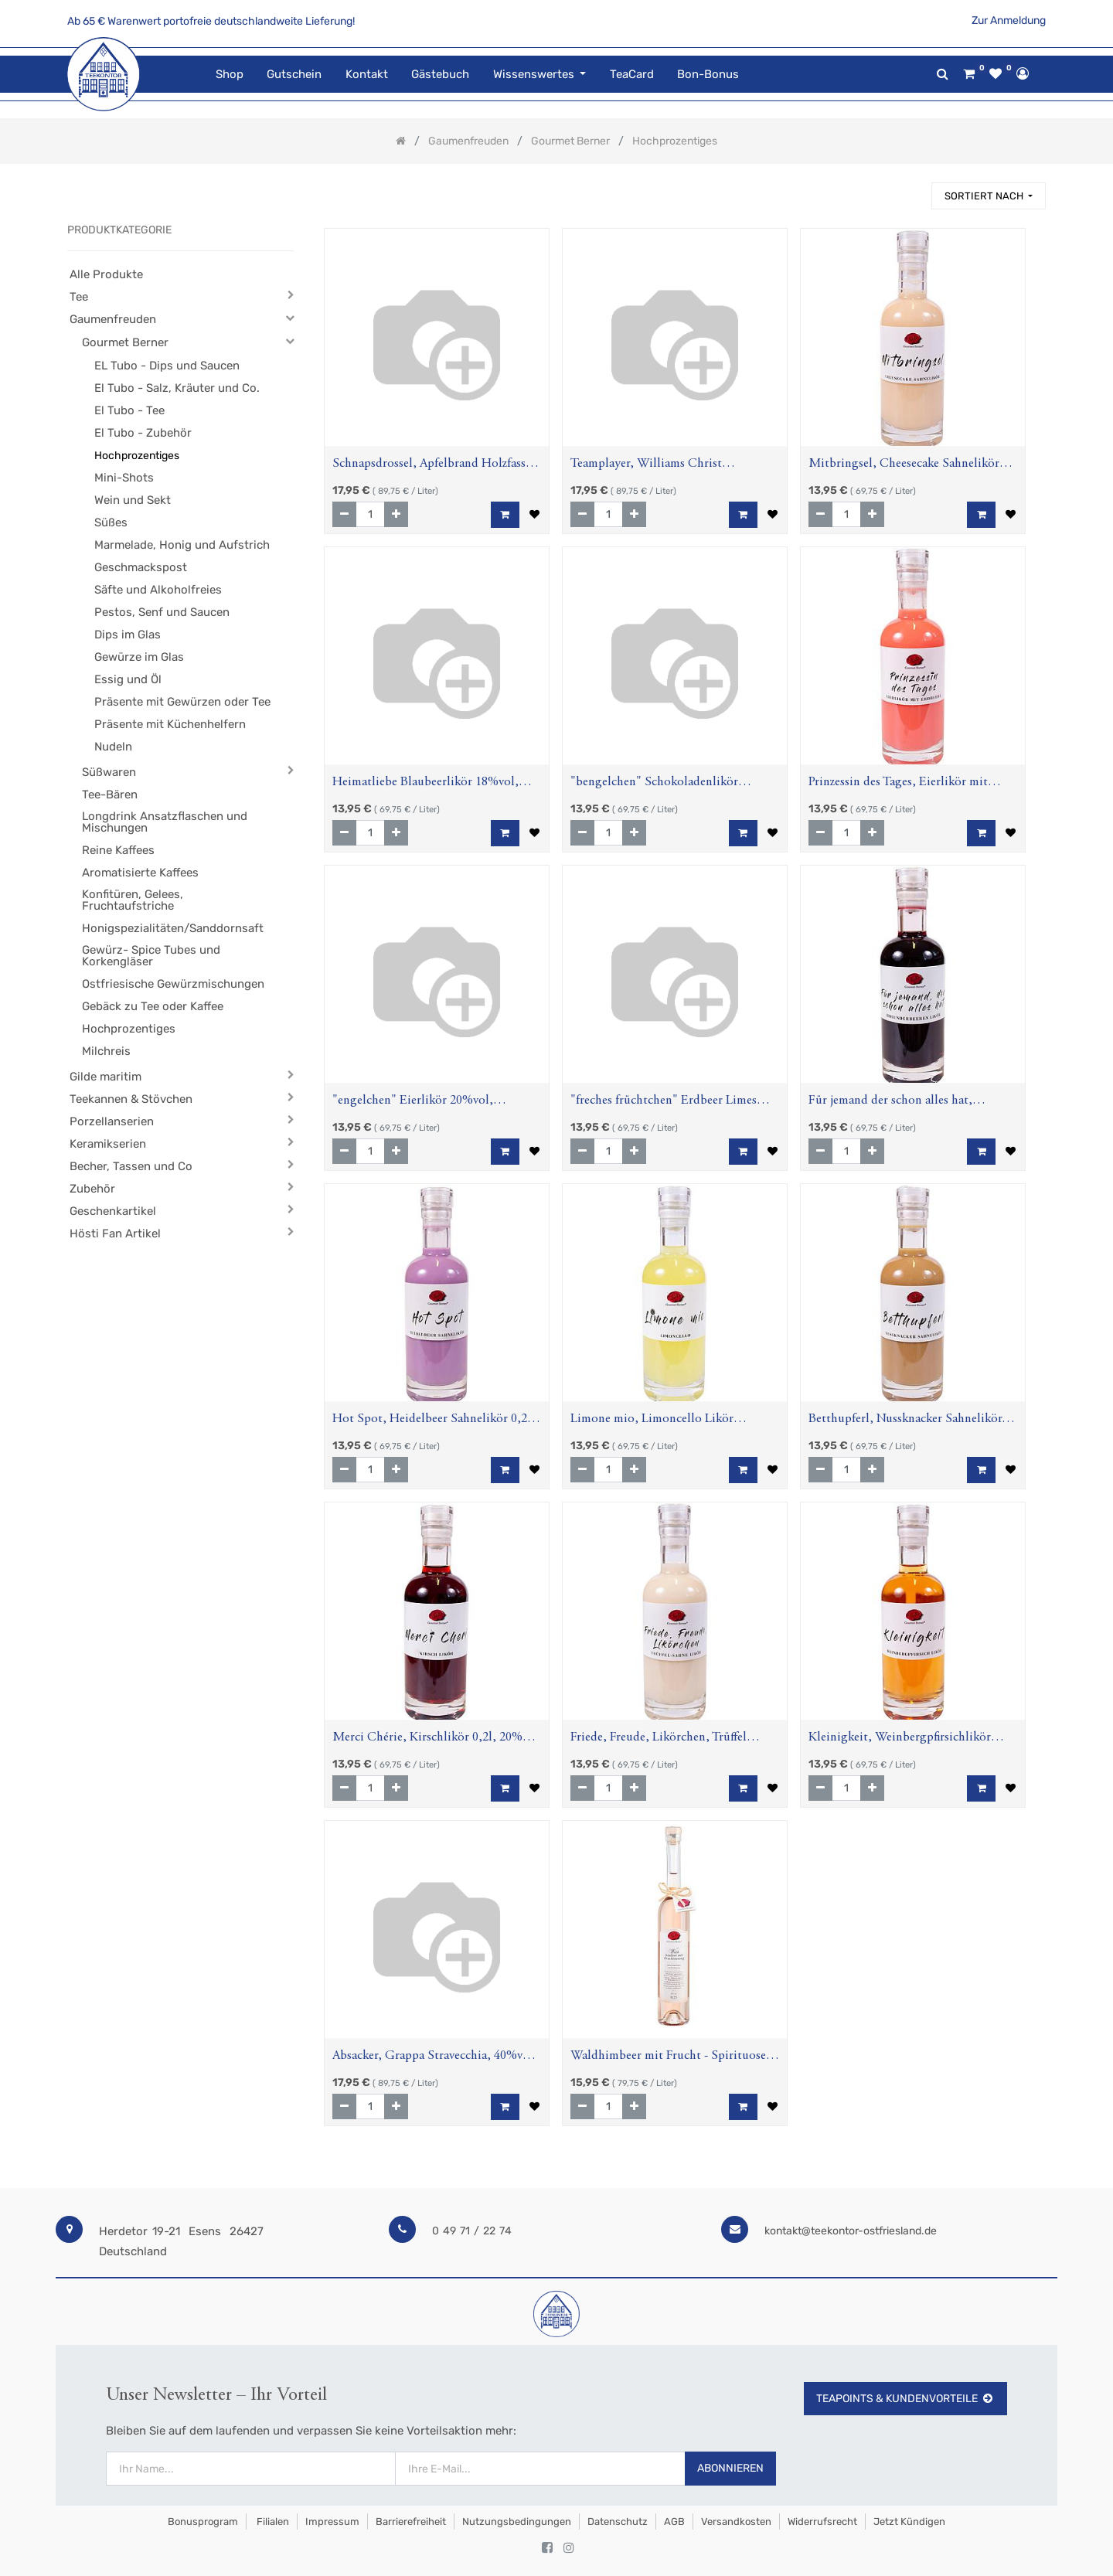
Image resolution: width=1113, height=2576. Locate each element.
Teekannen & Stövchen (131, 1099)
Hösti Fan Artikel (115, 1233)
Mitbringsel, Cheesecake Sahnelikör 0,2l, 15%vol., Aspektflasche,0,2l (903, 466)
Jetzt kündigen (909, 2521)
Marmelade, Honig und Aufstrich (182, 545)
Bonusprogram (201, 2521)
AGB (674, 2521)
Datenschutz (617, 2521)
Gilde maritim (105, 1077)
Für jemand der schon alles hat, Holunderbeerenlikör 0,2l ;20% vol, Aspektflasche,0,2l (902, 1102)
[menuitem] (229, 74)
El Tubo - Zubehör (143, 433)
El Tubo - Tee (129, 410)
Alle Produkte (106, 274)
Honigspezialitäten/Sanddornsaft (173, 928)
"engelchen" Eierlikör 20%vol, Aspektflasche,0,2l (412, 1102)
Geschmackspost (140, 567)
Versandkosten (736, 2521)
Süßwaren (109, 772)
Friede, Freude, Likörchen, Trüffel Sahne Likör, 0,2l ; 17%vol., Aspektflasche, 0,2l (658, 1739)
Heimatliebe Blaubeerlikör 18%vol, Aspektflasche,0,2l (425, 784)
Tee (79, 297)
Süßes (111, 522)
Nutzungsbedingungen (516, 2521)
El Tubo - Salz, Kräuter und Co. (177, 388)
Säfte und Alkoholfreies (158, 590)
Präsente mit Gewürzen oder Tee (182, 702)
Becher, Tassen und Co (131, 1166)
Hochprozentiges (136, 455)
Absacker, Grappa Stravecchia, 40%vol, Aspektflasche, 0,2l (434, 2058)
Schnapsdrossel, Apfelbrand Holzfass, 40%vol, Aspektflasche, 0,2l (430, 466)
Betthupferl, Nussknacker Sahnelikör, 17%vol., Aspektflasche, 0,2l (907, 1421)
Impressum (332, 2521)
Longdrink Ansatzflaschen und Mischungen (164, 822)
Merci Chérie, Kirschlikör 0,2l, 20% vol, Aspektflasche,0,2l (427, 1739)
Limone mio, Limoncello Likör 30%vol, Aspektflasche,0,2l (651, 1421)
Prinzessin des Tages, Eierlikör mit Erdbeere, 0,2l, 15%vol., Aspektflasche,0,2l (898, 784)
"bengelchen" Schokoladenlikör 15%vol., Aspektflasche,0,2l (654, 784)
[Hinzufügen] (396, 514)
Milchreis (106, 1051)
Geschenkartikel (113, 1211)
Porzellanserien (112, 1121)
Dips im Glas (127, 634)
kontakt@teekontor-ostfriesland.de (850, 2230)
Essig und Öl (128, 679)
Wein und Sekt (132, 500)
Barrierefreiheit (411, 2521)
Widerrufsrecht (822, 2521)
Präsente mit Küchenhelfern (170, 724)
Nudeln (113, 747)
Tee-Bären (110, 794)
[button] (988, 195)
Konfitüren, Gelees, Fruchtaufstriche (132, 900)
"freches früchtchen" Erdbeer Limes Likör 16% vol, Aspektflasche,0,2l (663, 1102)
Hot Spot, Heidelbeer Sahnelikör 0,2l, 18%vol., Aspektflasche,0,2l (433, 1421)
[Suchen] (912, 189)
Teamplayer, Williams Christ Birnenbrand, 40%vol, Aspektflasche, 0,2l (667, 466)
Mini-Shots (124, 478)
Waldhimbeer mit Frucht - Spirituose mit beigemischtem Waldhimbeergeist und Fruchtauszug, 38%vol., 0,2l (670, 2058)
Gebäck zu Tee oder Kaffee (152, 1006)
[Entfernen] (344, 514)
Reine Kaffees (118, 850)
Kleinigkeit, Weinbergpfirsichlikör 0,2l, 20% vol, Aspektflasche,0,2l (899, 1739)
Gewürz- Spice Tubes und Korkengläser (151, 955)
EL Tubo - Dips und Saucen (167, 366)
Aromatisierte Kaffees (140, 873)
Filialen (271, 2521)
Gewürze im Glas (139, 657)
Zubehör (92, 1189)
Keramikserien (108, 1144)
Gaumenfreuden (113, 319)
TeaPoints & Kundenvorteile (905, 2398)
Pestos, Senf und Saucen (162, 612)
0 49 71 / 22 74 (472, 2230)
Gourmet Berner (125, 342)
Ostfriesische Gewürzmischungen (173, 984)
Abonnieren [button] (730, 2468)
